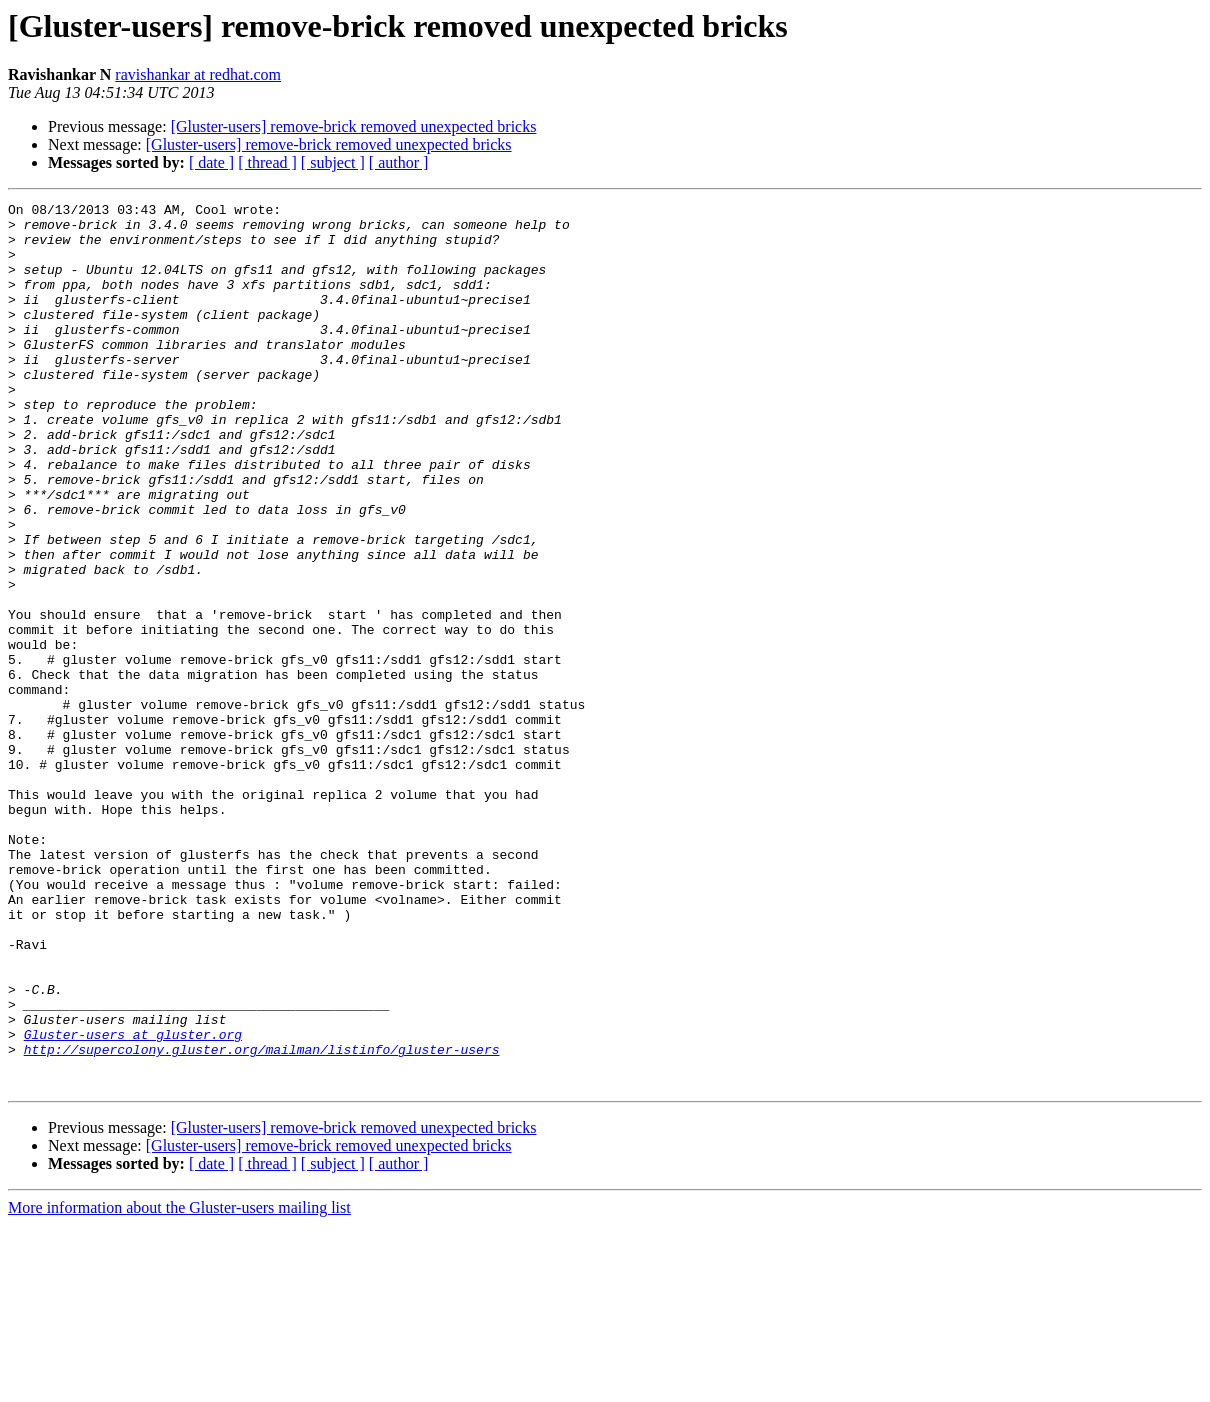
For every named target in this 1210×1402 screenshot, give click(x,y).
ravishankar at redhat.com (198, 74)
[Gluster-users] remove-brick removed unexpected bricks (354, 126)
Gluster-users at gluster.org (133, 1202)
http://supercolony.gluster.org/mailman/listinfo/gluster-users (262, 1220)
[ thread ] (267, 162)
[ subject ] (333, 162)
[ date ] (211, 162)
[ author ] (399, 162)
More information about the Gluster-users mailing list (179, 1384)
